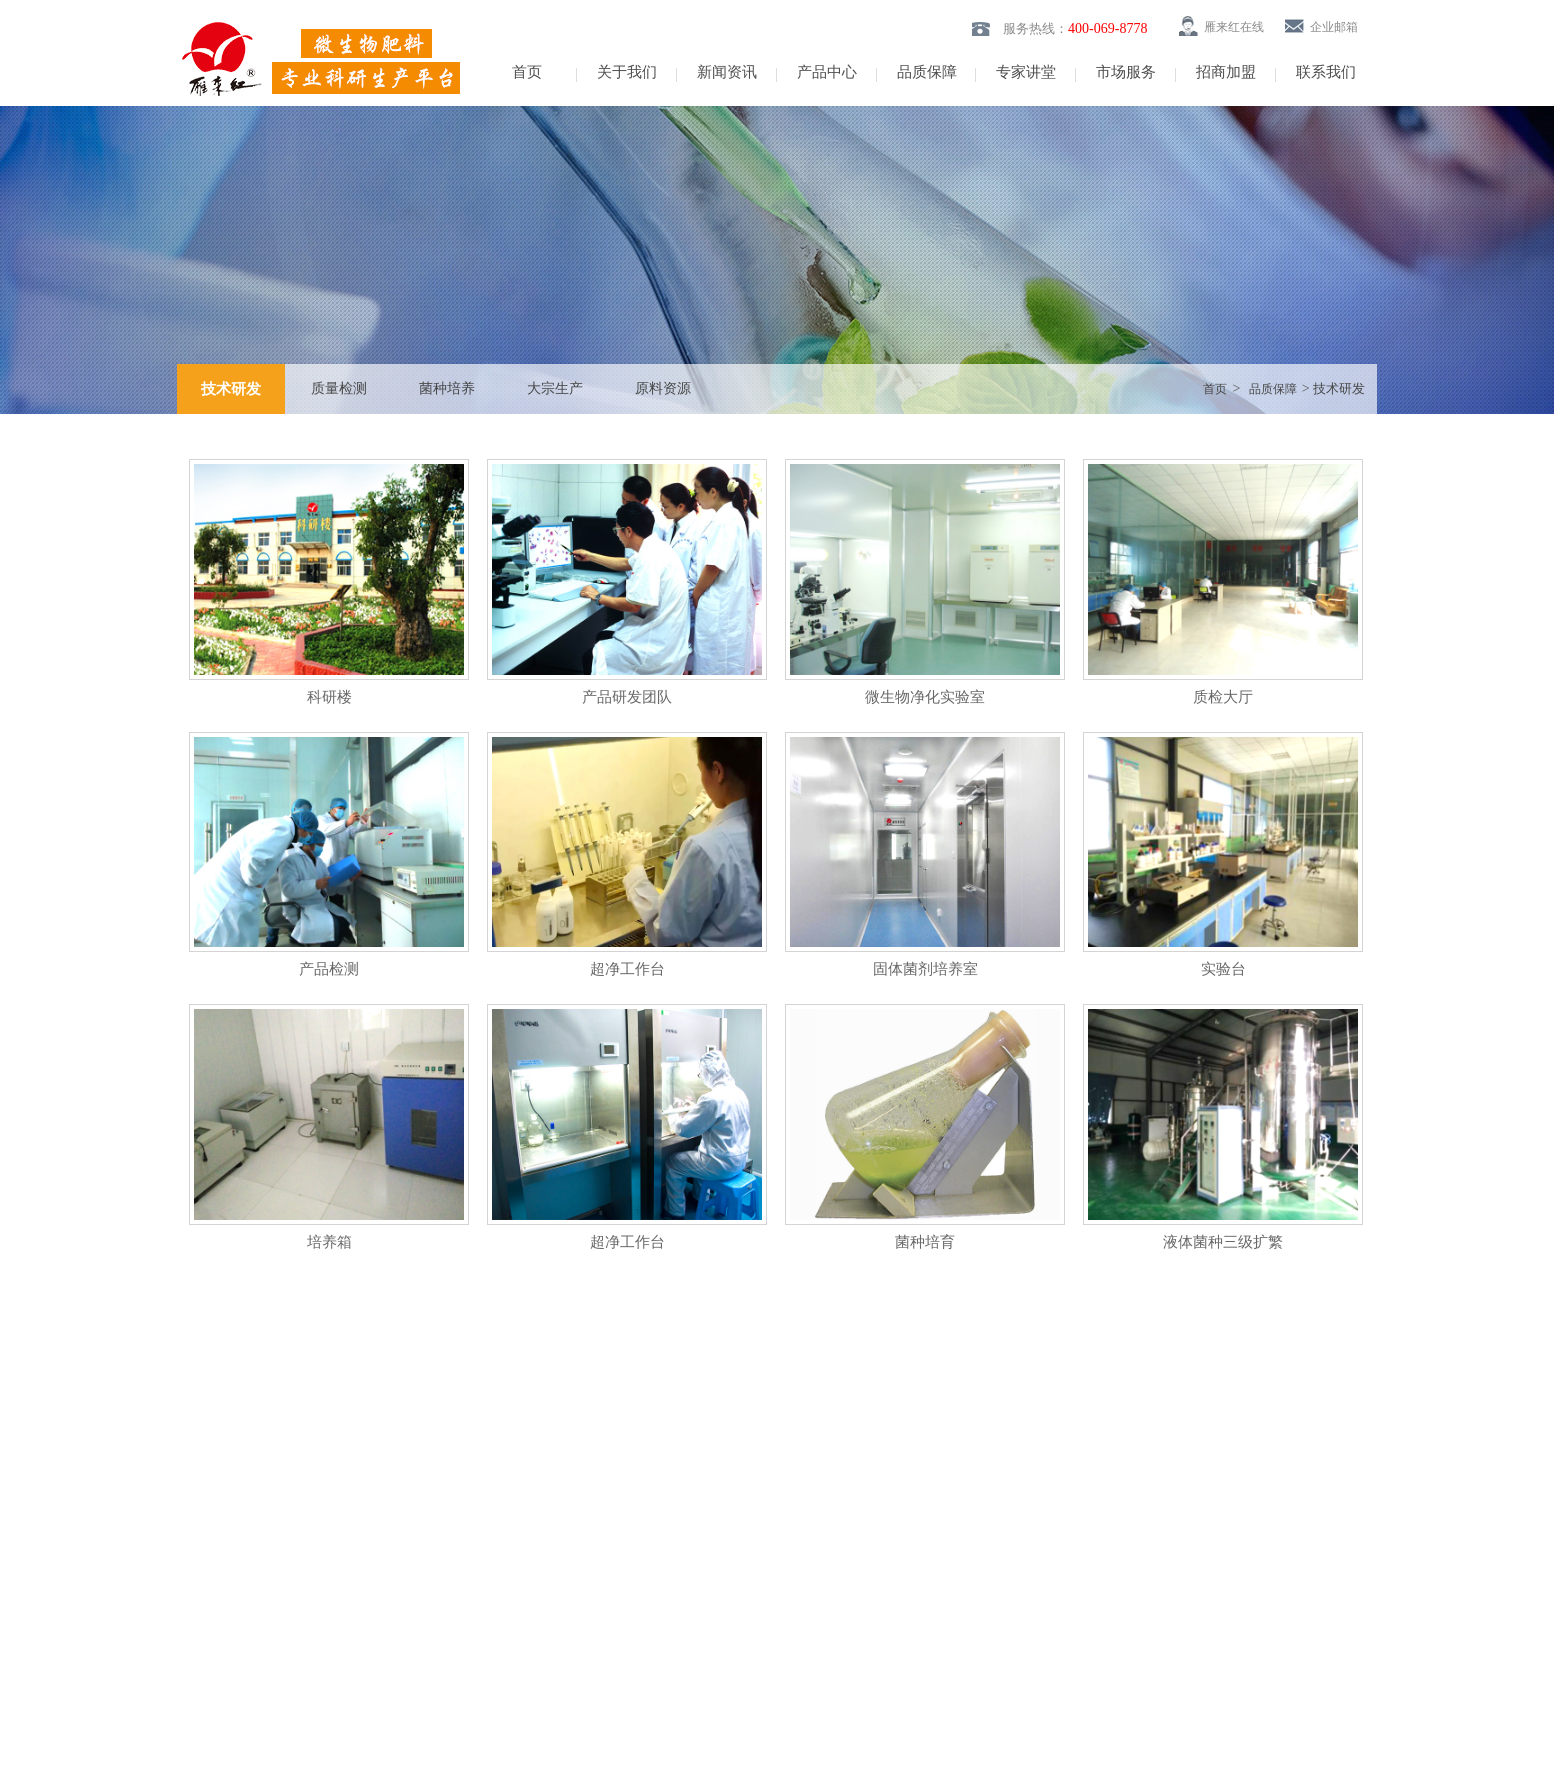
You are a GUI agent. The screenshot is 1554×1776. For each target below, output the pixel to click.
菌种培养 (447, 388)
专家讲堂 (1026, 72)
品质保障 (927, 72)
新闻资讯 (727, 72)
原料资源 (663, 388)
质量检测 (339, 388)
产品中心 (827, 72)
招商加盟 (1226, 72)
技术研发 (231, 389)
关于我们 (627, 72)
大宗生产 (555, 388)
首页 (527, 72)
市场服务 (1126, 72)
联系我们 (1326, 72)
